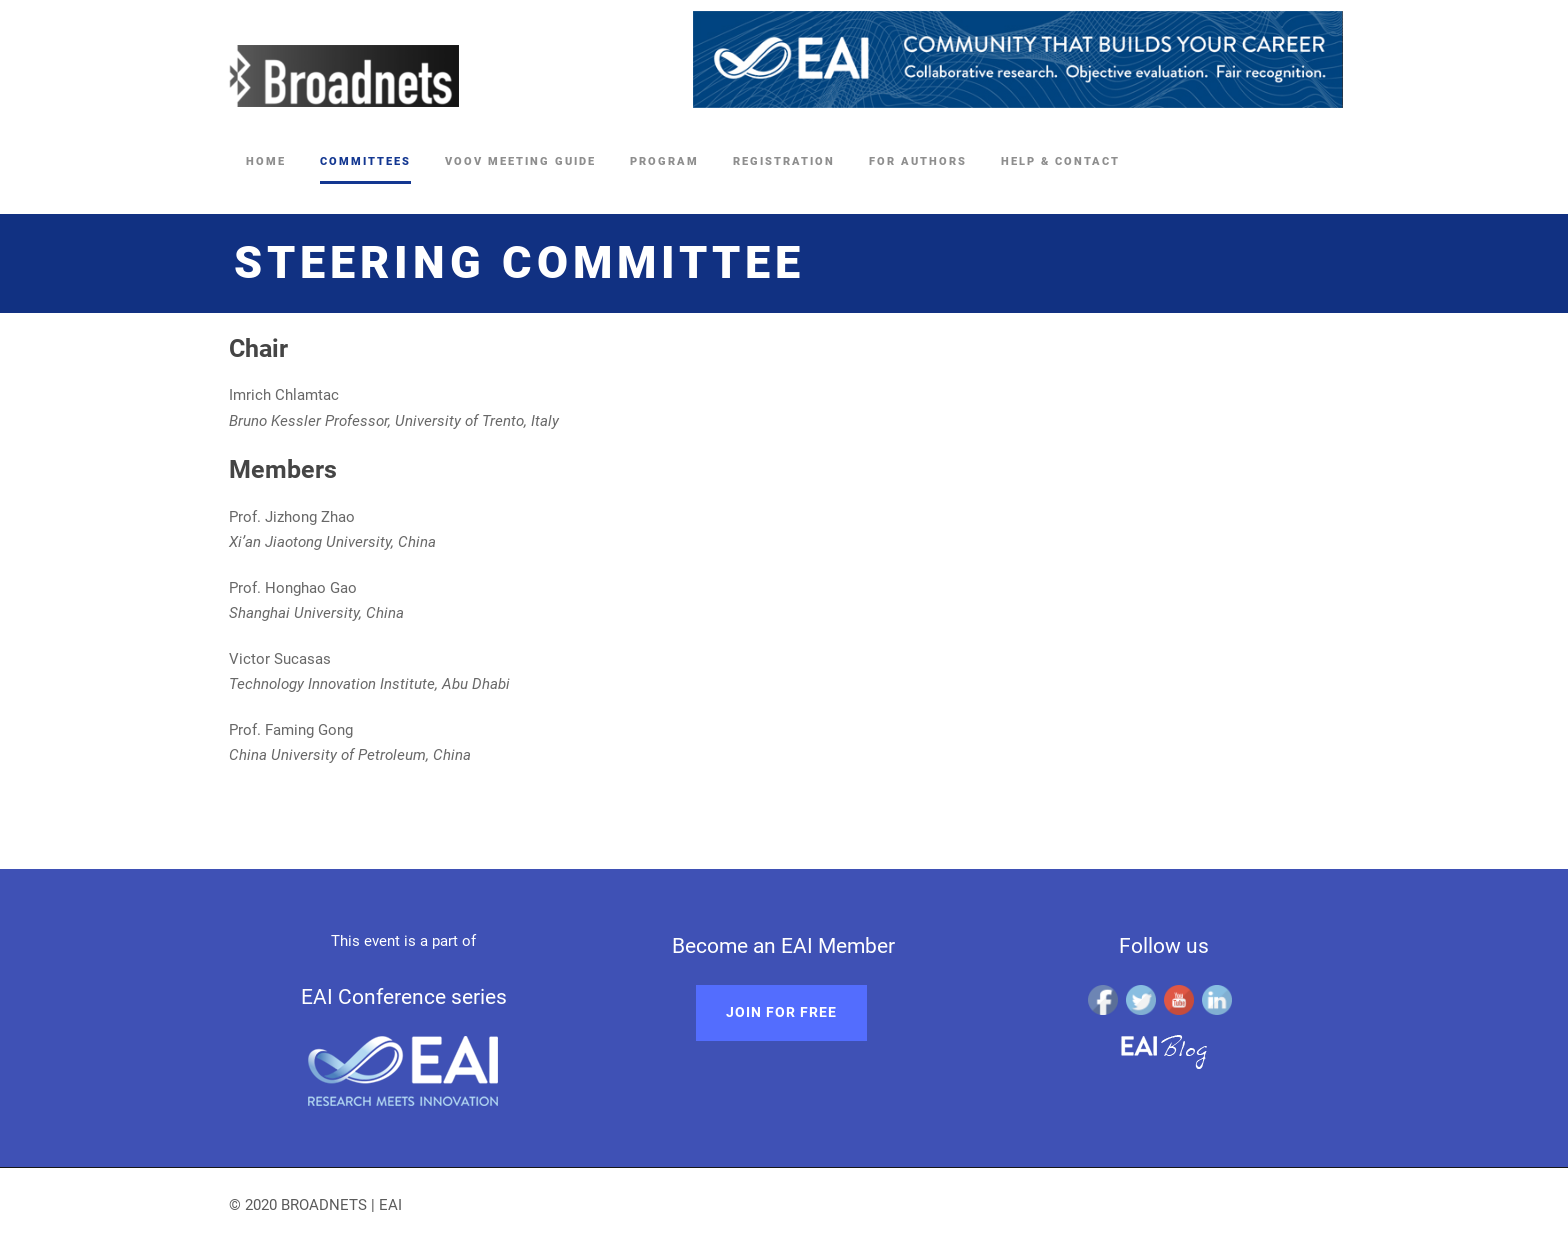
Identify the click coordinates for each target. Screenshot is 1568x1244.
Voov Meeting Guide (520, 161)
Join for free (781, 1012)
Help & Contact (1060, 161)
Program (664, 161)
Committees (365, 161)
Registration (784, 161)
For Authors (918, 161)
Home (266, 161)
